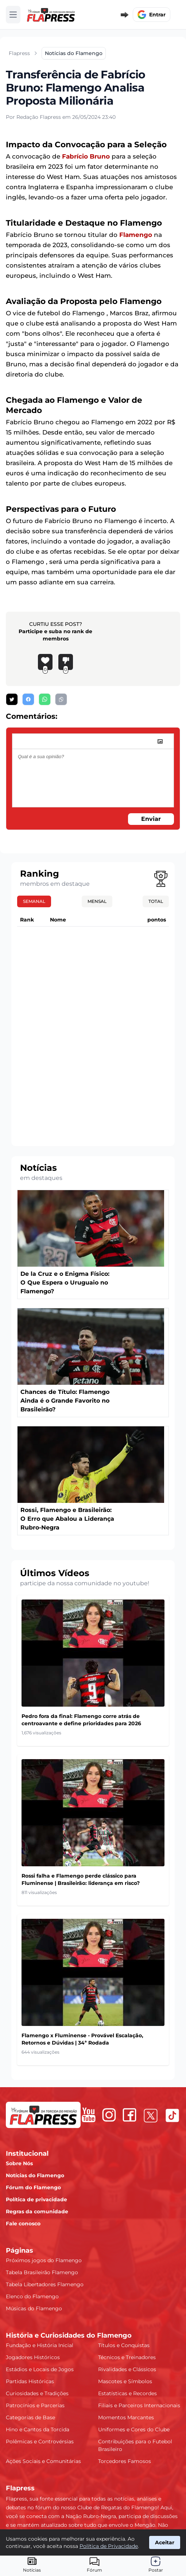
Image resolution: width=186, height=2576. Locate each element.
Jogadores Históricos (33, 2357)
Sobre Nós (19, 2163)
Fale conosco (23, 2223)
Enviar (151, 818)
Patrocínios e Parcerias (35, 2405)
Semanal (34, 901)
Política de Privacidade (109, 2546)
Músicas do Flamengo (34, 2308)
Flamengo (135, 234)
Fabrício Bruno (86, 156)
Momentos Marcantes (126, 2417)
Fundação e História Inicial (39, 2345)
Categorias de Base (30, 2417)
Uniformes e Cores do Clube (134, 2429)
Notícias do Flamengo (35, 2175)
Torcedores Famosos (124, 2461)
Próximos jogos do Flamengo (44, 2260)
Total (155, 901)
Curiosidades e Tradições (37, 2393)
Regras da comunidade (37, 2211)
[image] (160, 741)
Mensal (97, 901)
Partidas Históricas (30, 2381)
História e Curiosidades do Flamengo (69, 2335)
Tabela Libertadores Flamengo (45, 2284)
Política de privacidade (36, 2199)
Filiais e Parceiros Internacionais (139, 2405)
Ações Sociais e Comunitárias (43, 2461)
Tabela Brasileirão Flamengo (42, 2272)
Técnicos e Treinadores (127, 2357)
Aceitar (164, 2542)
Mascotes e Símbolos (125, 2381)
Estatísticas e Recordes (127, 2393)
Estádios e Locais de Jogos (40, 2369)
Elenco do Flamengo (32, 2296)
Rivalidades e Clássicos (127, 2369)
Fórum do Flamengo (33, 2187)
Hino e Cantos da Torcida (37, 2429)
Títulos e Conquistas (124, 2345)
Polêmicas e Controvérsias (40, 2441)
